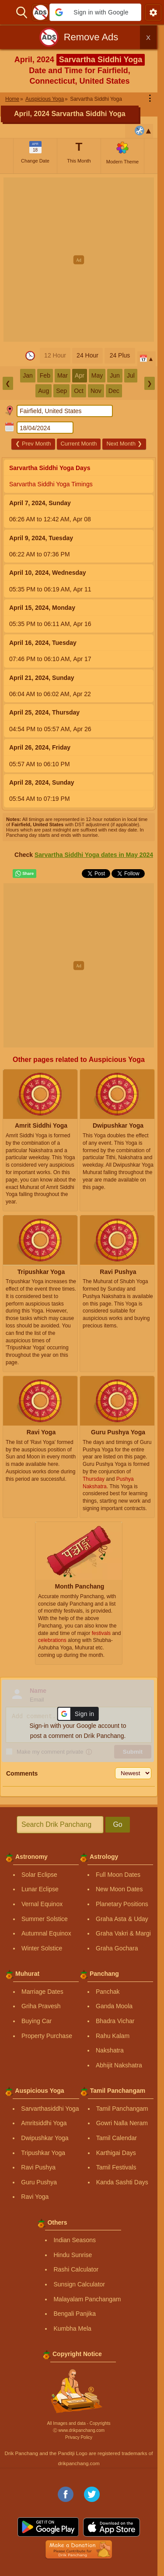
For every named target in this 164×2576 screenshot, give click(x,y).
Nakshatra (110, 2050)
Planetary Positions (122, 1903)
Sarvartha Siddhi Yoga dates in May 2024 (94, 854)
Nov (96, 390)
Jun (115, 375)
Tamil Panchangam (122, 2108)
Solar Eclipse (39, 1874)
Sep (61, 390)
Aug (43, 390)
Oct (79, 390)
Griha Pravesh (40, 2006)
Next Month (124, 443)
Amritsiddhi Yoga (43, 2123)
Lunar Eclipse (40, 1889)
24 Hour (87, 355)
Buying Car (36, 2020)
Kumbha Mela (72, 2328)
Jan (28, 375)
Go (117, 1824)
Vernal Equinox (42, 1903)
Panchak (107, 1991)
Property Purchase (46, 2035)
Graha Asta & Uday (122, 1918)
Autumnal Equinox (46, 1933)
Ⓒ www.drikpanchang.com (79, 2430)
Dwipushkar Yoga (44, 2137)
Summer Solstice (44, 1918)
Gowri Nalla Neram (122, 2123)
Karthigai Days (116, 2152)
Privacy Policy (78, 2437)
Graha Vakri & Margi (123, 1933)
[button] (95, 12)
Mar (62, 375)
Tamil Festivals (116, 2167)
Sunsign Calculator (79, 2284)
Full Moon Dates (118, 1874)
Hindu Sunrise (72, 2254)
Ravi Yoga (35, 2196)
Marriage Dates (42, 1991)
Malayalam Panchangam (87, 2299)
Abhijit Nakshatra (119, 2065)
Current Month (78, 443)
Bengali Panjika (74, 2313)
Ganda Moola (114, 2006)
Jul (131, 375)
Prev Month (33, 443)
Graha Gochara (117, 1948)
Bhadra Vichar (115, 2020)
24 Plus (120, 355)
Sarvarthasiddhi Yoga (50, 2108)
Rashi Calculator (75, 2269)
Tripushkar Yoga (43, 2152)
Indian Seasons (74, 2239)
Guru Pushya (39, 2182)
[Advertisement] (82, 259)
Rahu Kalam (112, 2035)
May (97, 375)
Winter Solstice (41, 1948)
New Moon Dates (119, 1889)
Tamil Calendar (116, 2137)
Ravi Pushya (38, 2167)
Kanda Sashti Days (122, 2182)
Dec (113, 390)
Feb (45, 375)
